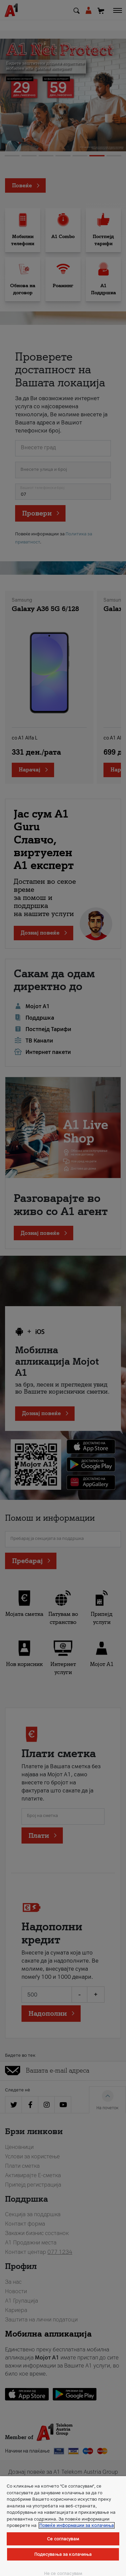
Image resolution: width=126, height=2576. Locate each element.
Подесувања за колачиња (63, 2554)
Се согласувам (63, 2538)
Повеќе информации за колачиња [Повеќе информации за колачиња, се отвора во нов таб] (76, 2525)
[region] (63, 2526)
